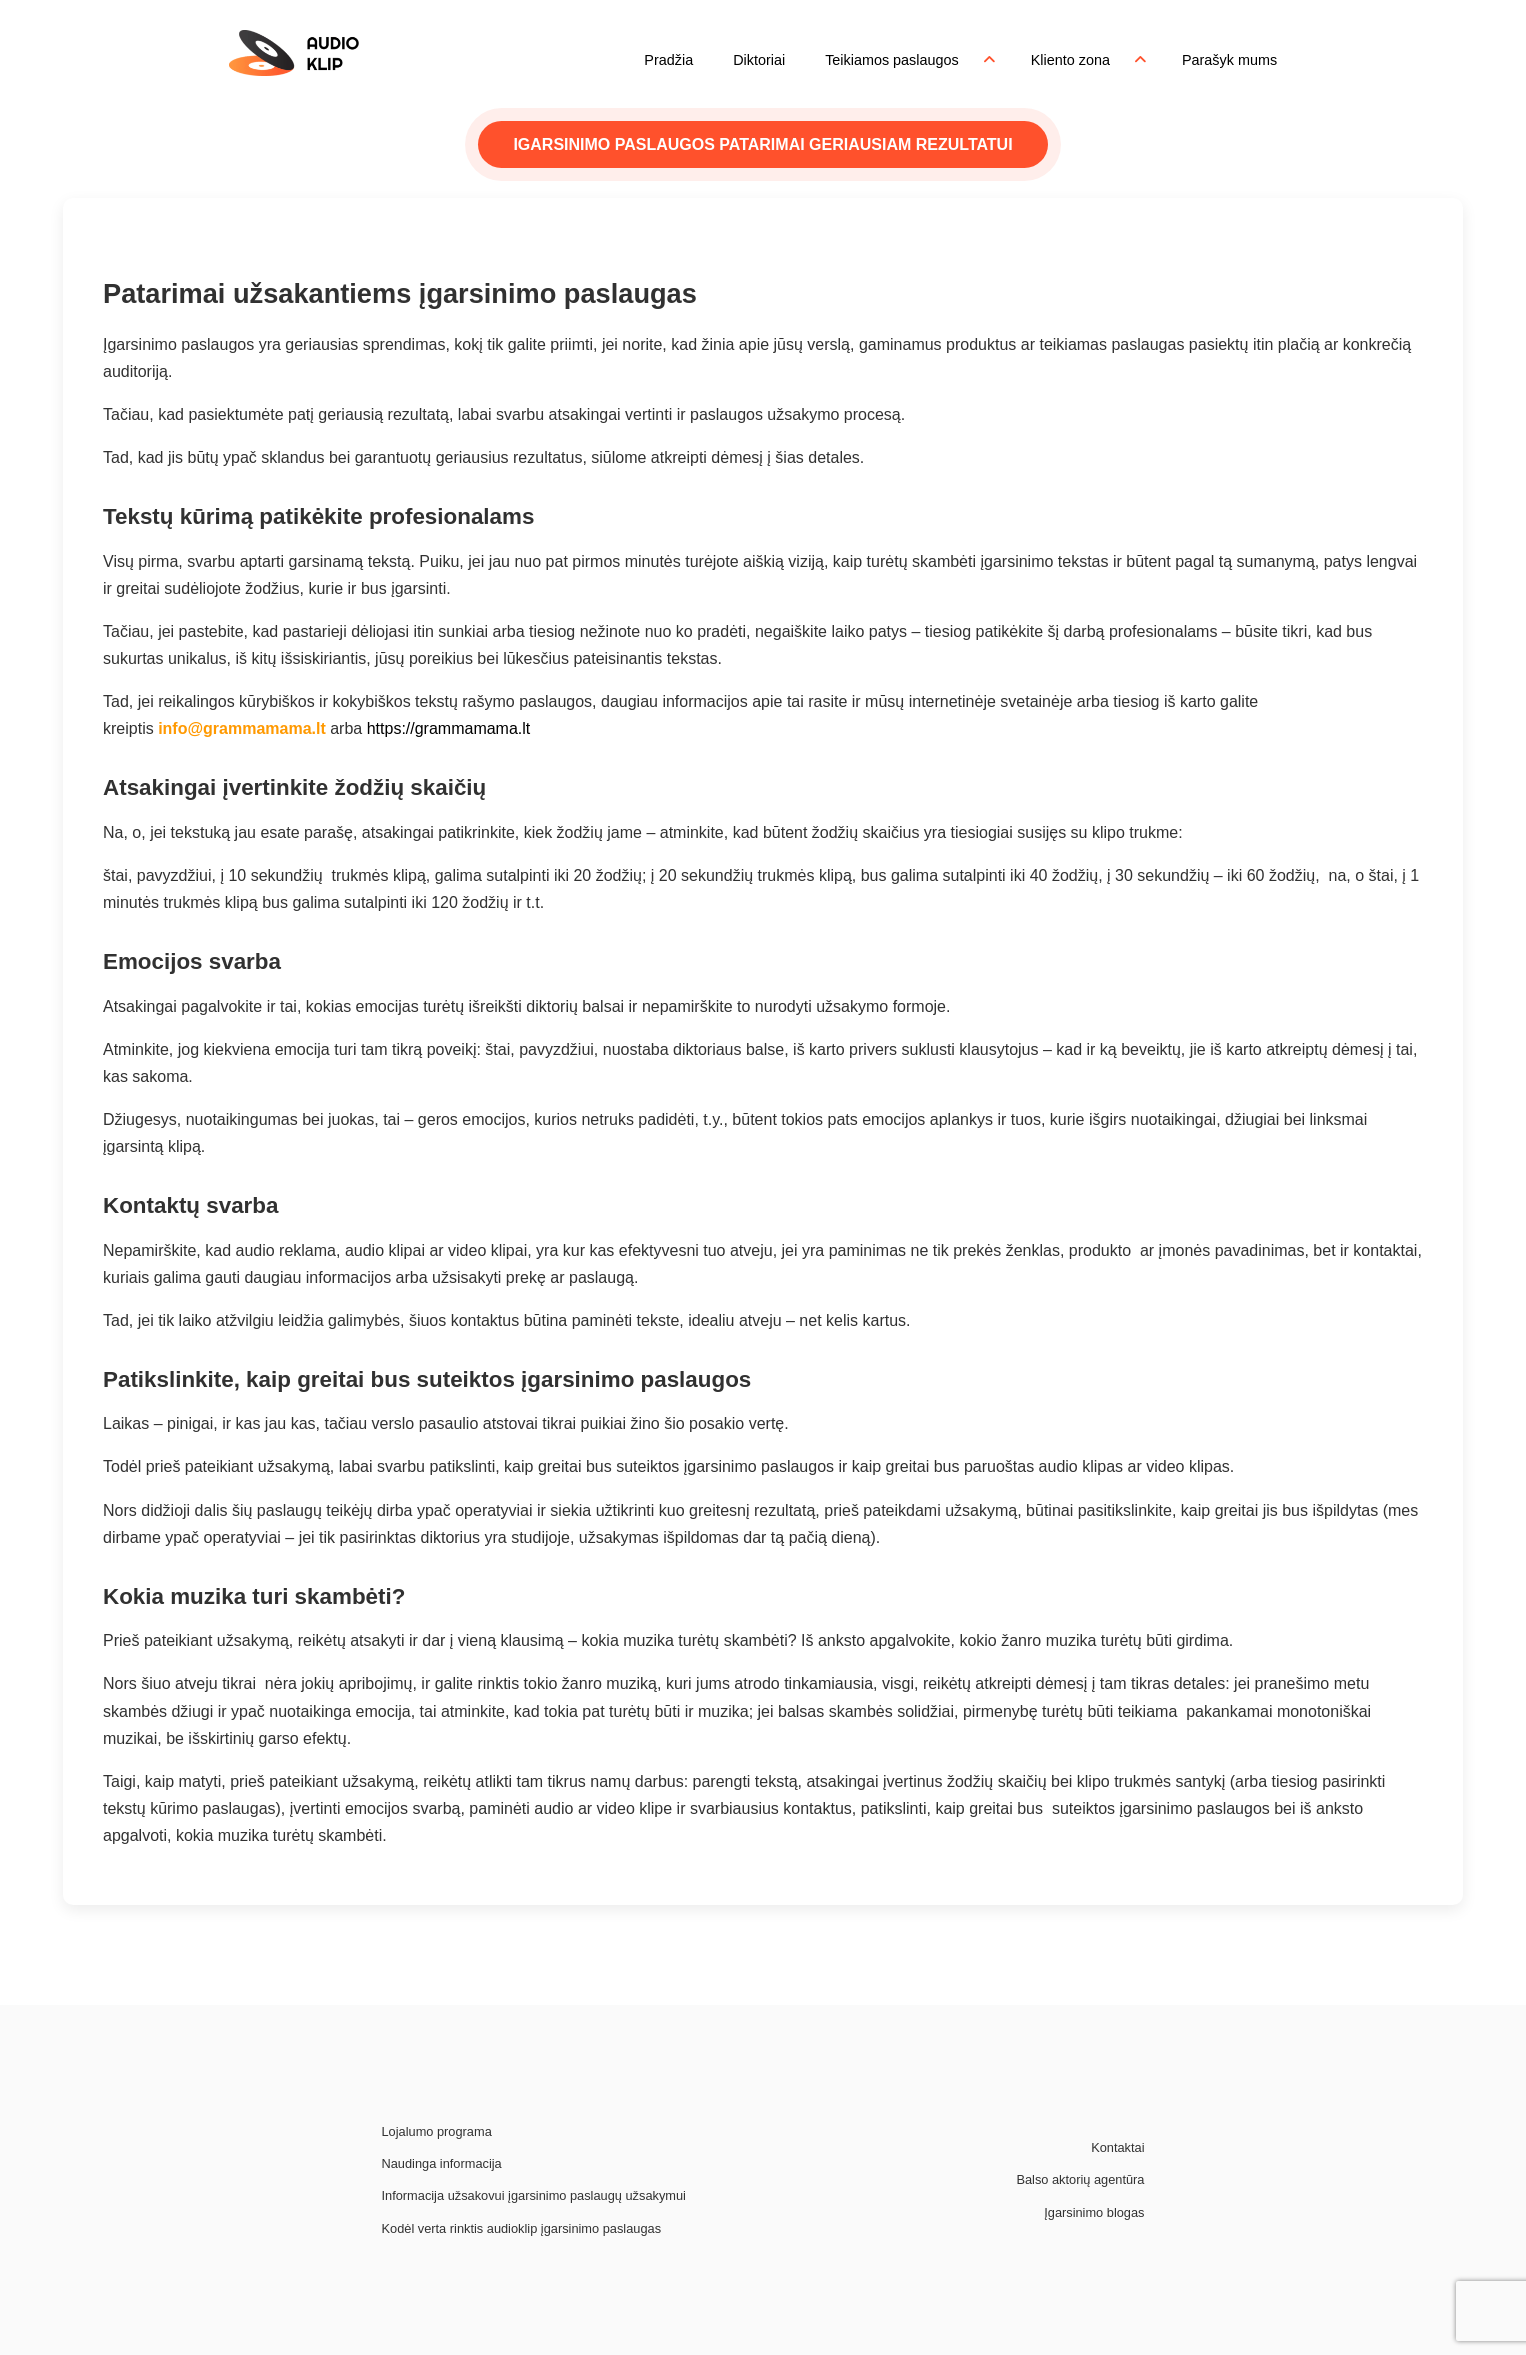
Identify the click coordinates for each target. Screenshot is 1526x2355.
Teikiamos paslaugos (892, 60)
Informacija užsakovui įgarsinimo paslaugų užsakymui (534, 2195)
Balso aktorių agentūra (1080, 2179)
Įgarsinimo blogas (1094, 2212)
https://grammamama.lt (449, 728)
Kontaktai (1117, 2147)
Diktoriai (759, 60)
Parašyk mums (1229, 60)
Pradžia (668, 60)
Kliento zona (1070, 60)
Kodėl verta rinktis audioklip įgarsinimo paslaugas (522, 2228)
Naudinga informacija (442, 2163)
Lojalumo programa (437, 2131)
